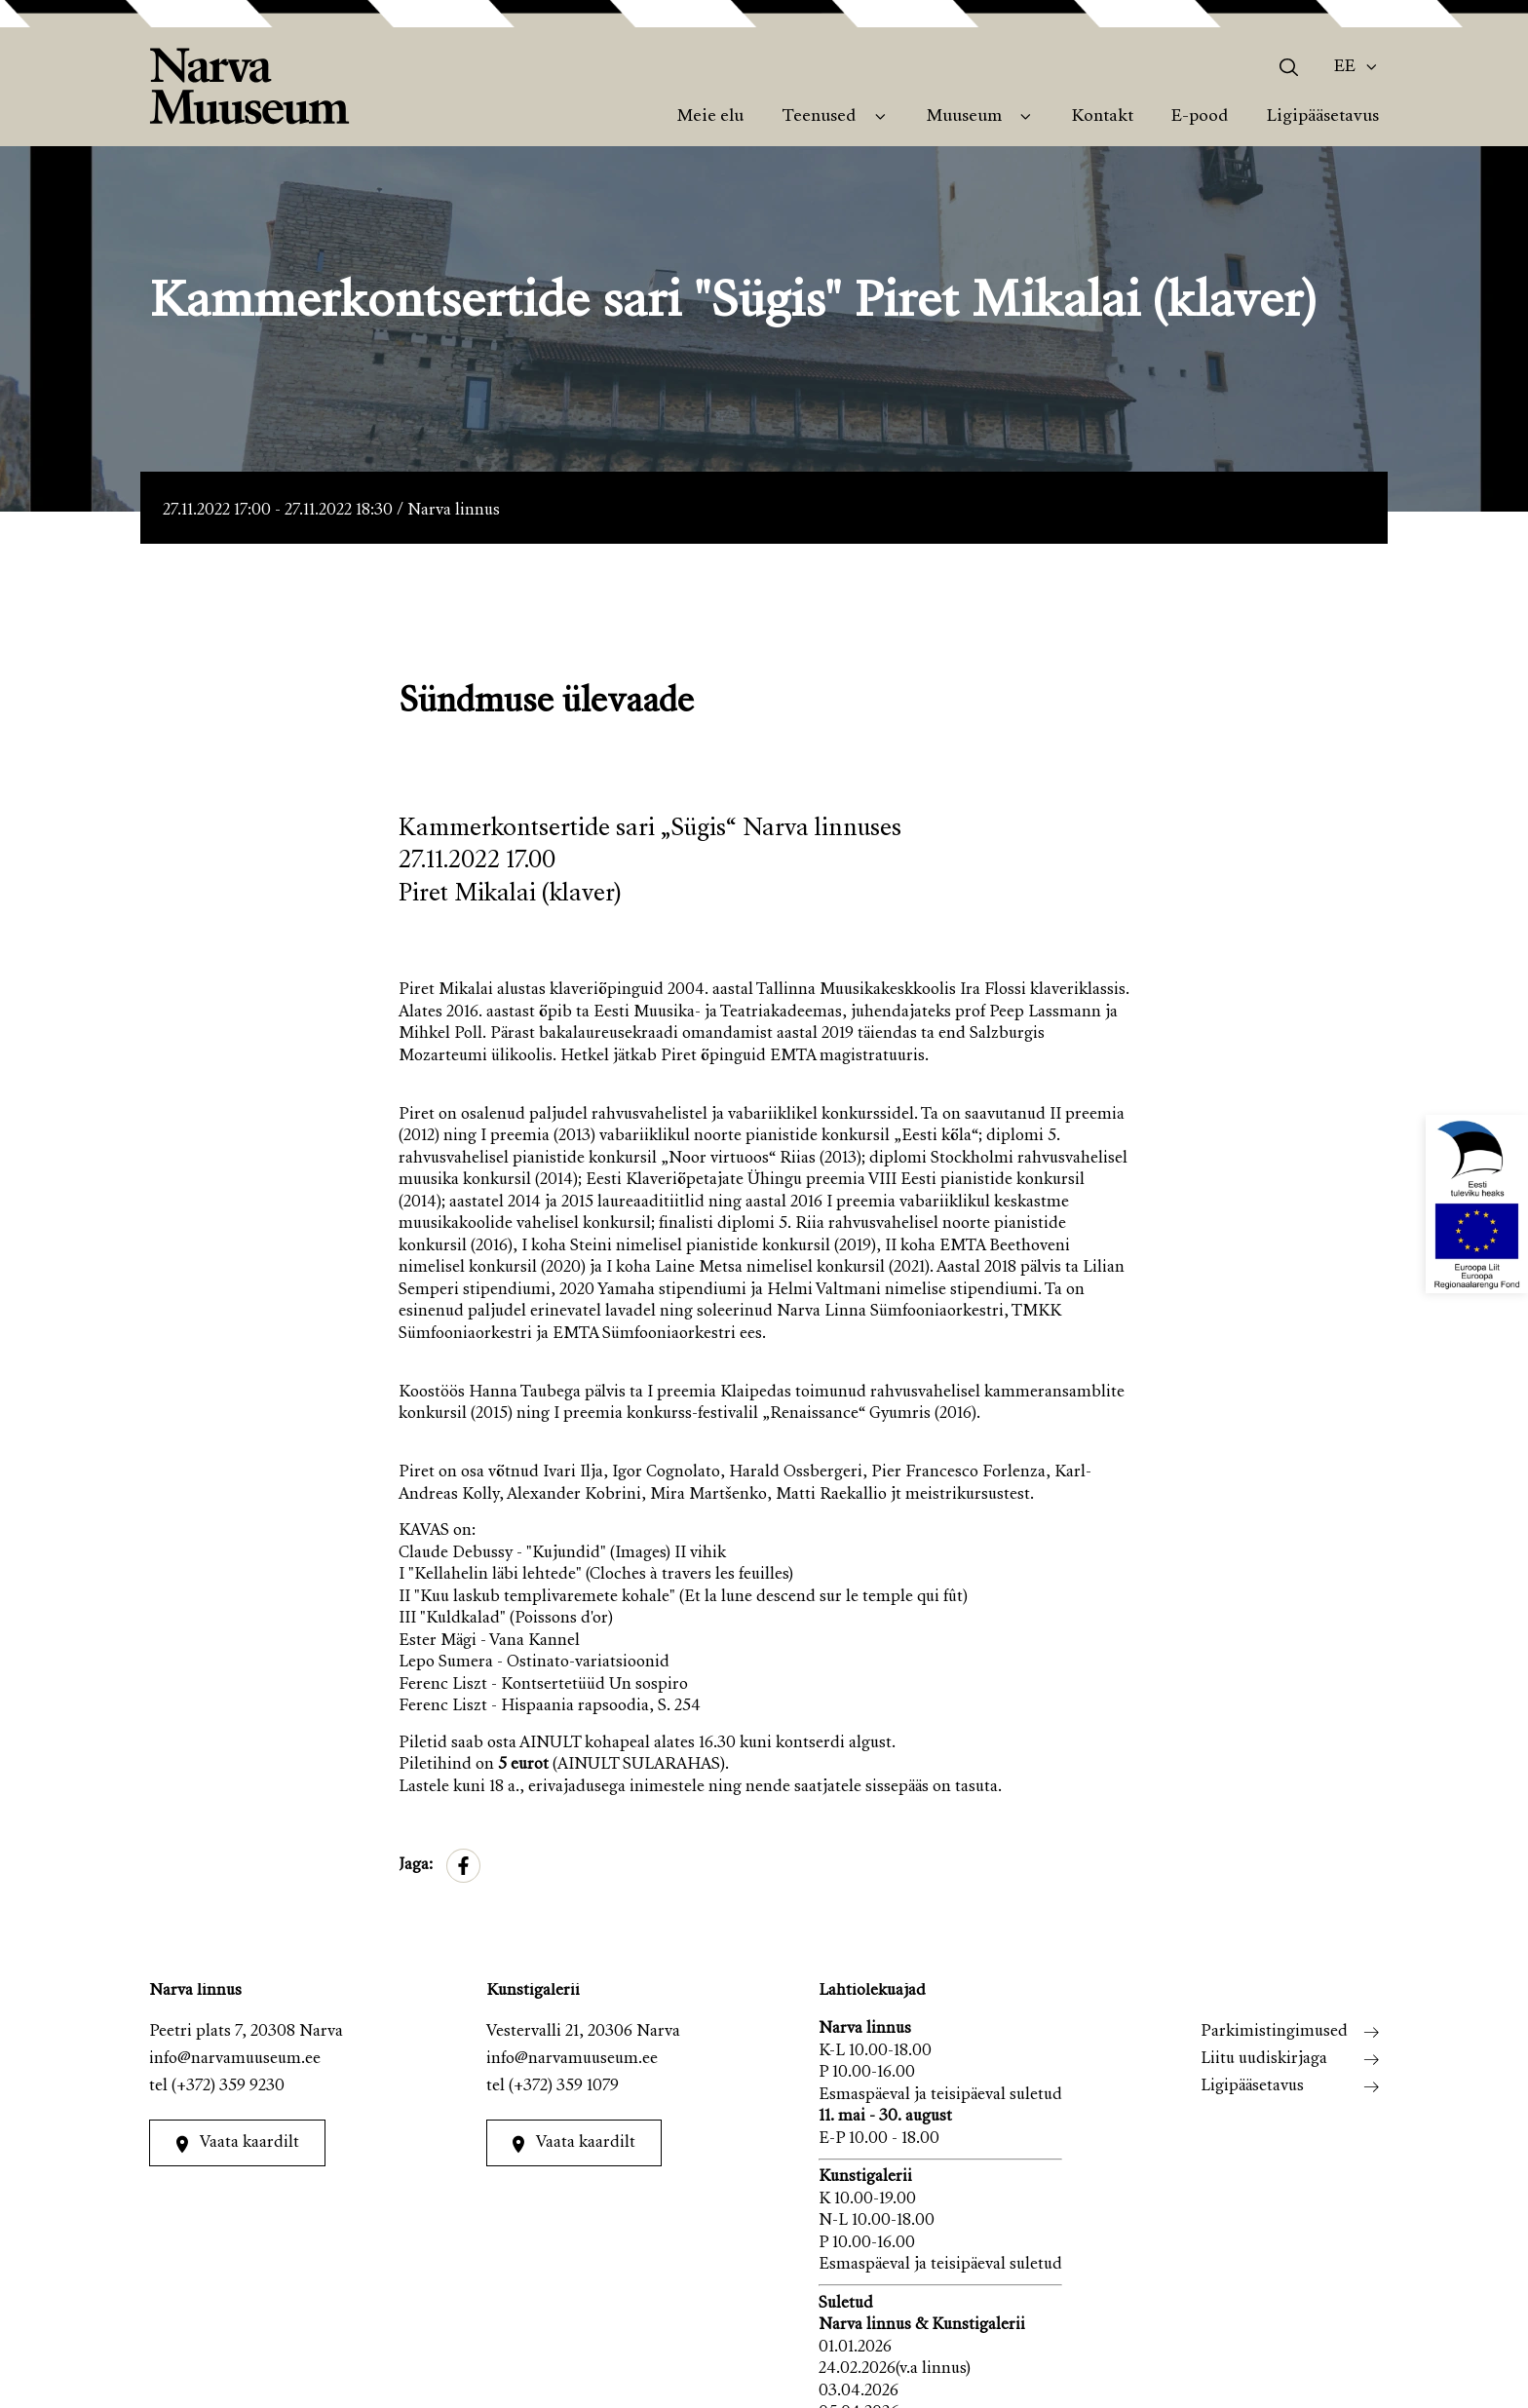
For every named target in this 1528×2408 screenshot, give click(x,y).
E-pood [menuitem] (1199, 117)
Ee (1345, 67)
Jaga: (416, 1865)
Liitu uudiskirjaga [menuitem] (1264, 2059)
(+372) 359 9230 (228, 2087)
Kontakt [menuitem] (1102, 117)
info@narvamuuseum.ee (235, 2059)
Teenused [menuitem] (819, 117)
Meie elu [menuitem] (710, 117)
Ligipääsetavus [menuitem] (1323, 117)
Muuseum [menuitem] (964, 117)
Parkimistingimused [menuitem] (1274, 2032)
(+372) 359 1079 (564, 2087)
